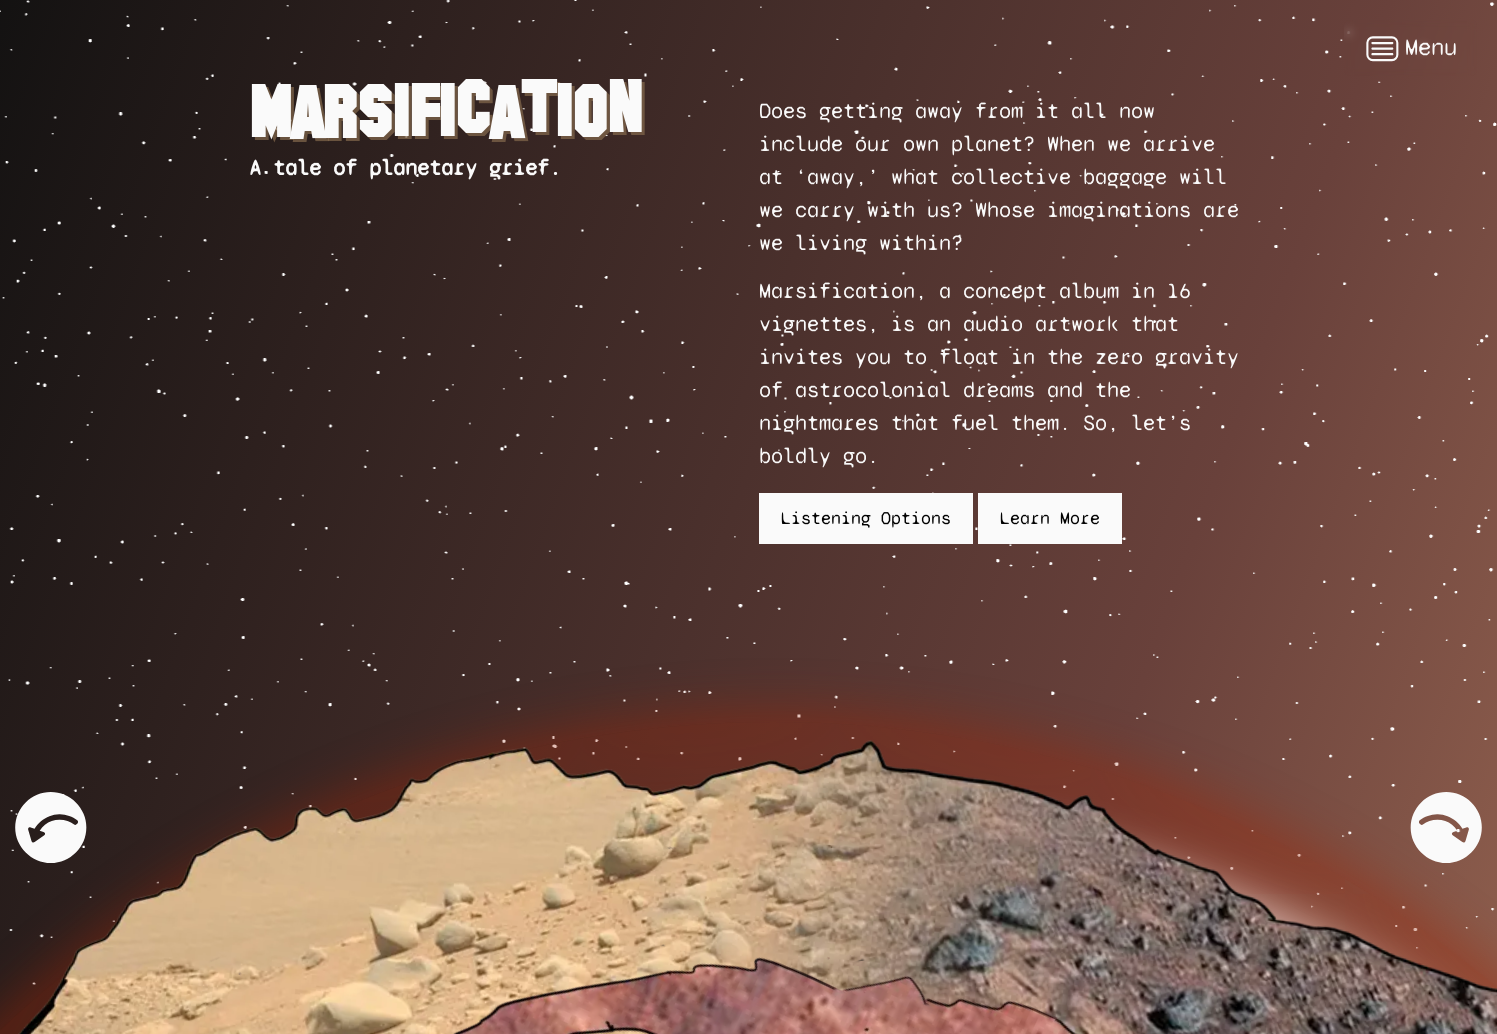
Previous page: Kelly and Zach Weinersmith (50, 827)
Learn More (1050, 518)
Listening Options (866, 518)
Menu (1410, 48)
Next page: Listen (1447, 802)
